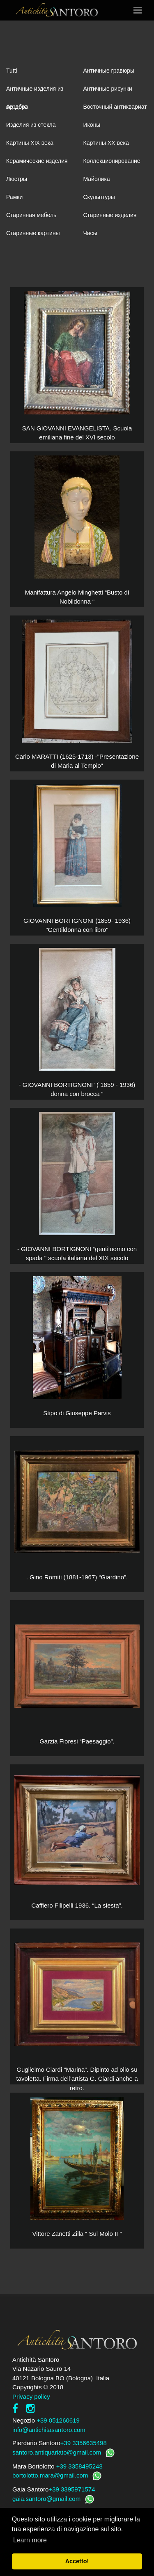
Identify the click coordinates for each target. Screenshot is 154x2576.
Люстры (16, 179)
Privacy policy (31, 2396)
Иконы (92, 124)
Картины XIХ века (29, 143)
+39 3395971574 (71, 2489)
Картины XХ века (106, 143)
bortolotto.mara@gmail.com (50, 2475)
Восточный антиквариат (115, 106)
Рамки (14, 197)
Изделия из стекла (31, 124)
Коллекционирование (111, 161)
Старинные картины (33, 233)
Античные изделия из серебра (34, 91)
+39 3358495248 (79, 2466)
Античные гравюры (109, 70)
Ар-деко (17, 106)
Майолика (96, 179)
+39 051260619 (58, 2420)
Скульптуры (99, 197)
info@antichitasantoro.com (48, 2429)
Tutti (11, 70)
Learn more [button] (30, 2540)
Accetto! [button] (77, 2561)
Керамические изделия (37, 161)
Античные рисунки (107, 88)
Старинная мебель (31, 215)
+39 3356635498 (83, 2442)
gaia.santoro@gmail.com (46, 2498)
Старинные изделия (110, 215)
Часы (90, 233)
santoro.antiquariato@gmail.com (56, 2452)
